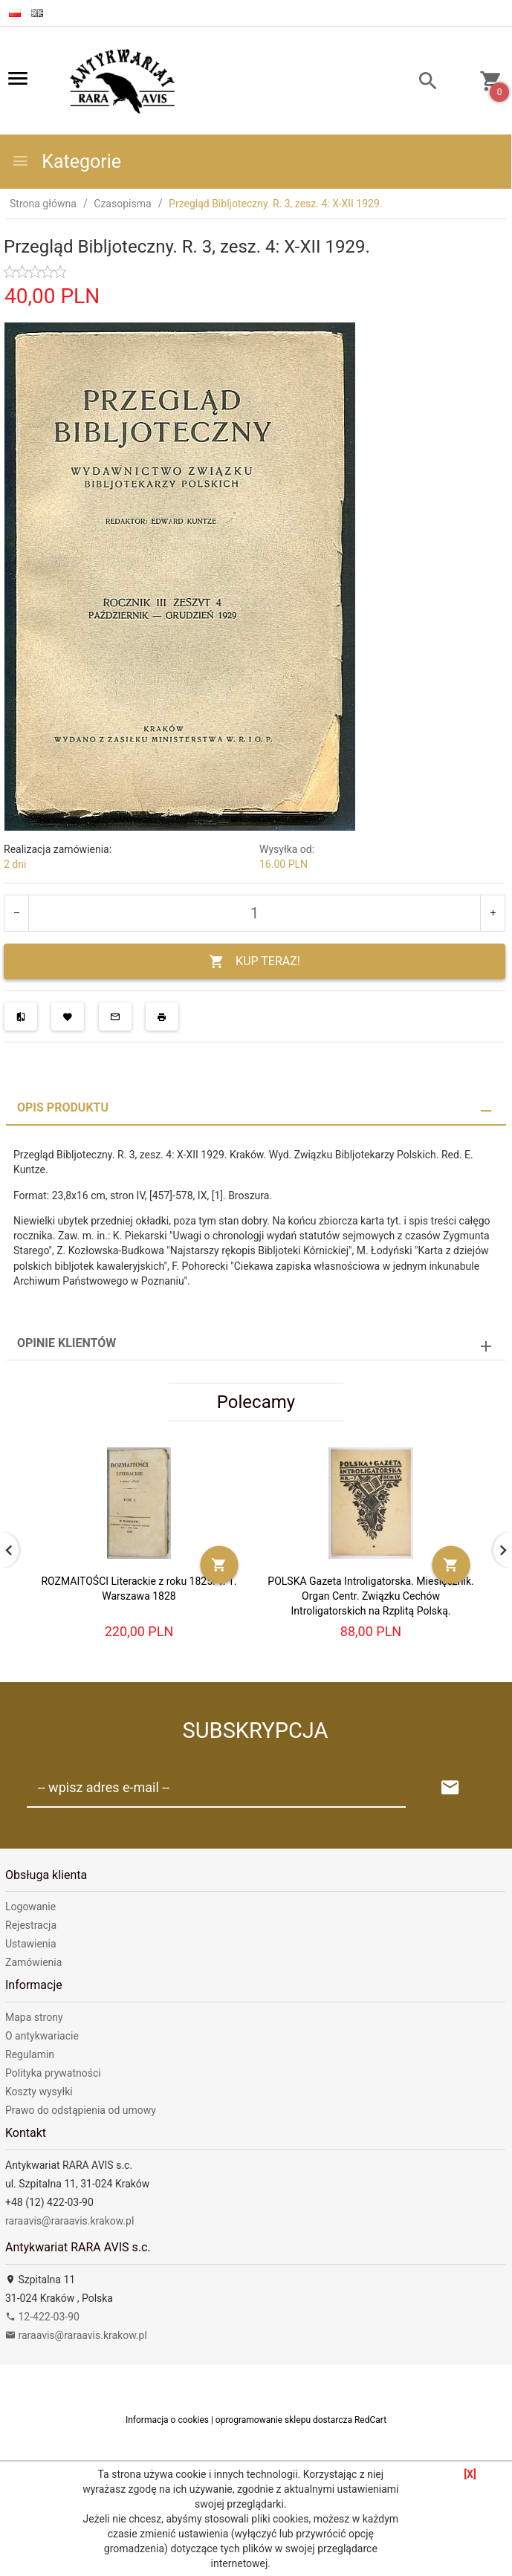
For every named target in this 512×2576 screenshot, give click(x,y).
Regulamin (29, 2054)
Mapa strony (34, 2017)
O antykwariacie (42, 2036)
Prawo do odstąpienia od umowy (80, 2110)
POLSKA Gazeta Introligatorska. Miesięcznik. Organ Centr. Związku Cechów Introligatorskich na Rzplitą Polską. (370, 1596)
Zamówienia (33, 1962)
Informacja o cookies (167, 2420)
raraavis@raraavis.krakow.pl (69, 2221)
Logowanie (30, 1906)
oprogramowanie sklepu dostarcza (284, 2420)
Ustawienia (30, 1944)
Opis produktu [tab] (62, 1107)
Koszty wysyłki (39, 2092)
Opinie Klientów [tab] (66, 1343)
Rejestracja (30, 1925)
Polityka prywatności (53, 2073)
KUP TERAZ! (254, 962)
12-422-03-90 (42, 2317)
